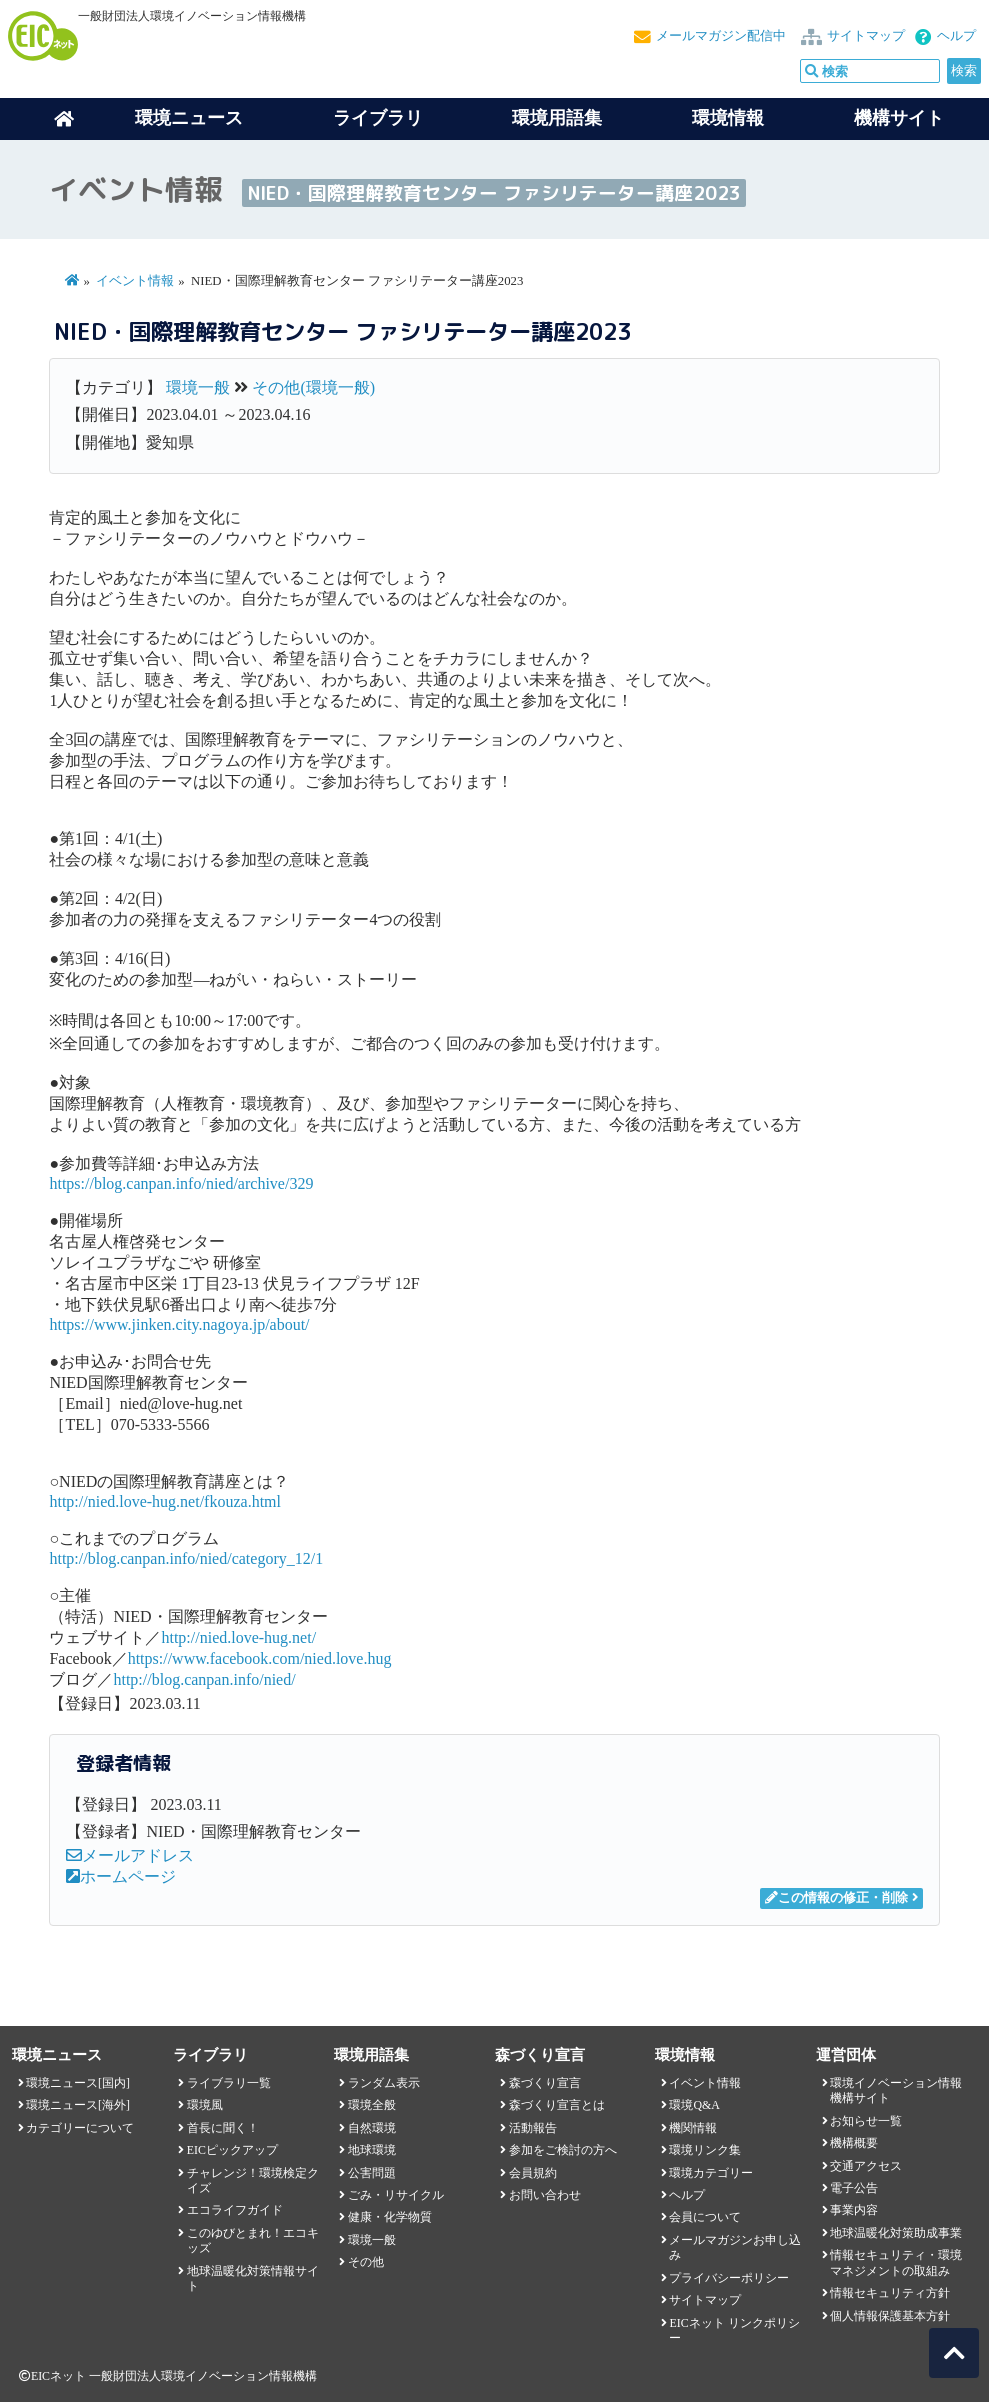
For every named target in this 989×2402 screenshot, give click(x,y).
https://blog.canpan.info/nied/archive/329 (181, 1183)
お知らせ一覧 (866, 2121)
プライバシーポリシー (729, 2278)
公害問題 (372, 2173)
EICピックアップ (232, 2150)
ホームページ (121, 1876)
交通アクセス (866, 2166)
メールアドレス (130, 1855)
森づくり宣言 (545, 2083)
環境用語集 (557, 118)
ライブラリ (378, 118)
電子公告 (854, 2188)
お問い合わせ (545, 2195)
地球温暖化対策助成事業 (896, 2233)
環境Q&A (694, 2105)
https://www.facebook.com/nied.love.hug (260, 1658)
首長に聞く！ (223, 2128)
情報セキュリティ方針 (890, 2293)
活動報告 (533, 2128)
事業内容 (854, 2210)
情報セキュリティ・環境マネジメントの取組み (896, 2262)
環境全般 (372, 2105)
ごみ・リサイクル (396, 2195)
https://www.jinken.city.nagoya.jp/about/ (179, 1324)
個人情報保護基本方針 (890, 2316)
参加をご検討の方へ (563, 2150)
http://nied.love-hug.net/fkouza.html (165, 1501)
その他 (366, 2262)
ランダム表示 (384, 2083)
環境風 (205, 2105)
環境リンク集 (705, 2150)
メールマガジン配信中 (721, 36)
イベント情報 (135, 281)
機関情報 (693, 2128)
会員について (705, 2217)
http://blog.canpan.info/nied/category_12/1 (186, 1558)
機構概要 (854, 2143)
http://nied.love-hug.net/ (238, 1637)
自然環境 (372, 2128)
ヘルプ (956, 36)
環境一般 (198, 387)
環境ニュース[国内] (78, 2083)
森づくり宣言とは (557, 2105)
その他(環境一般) (313, 387)
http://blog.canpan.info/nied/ (204, 1679)
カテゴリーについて (80, 2128)
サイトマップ (866, 36)
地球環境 (372, 2150)
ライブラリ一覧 (229, 2083)
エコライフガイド (235, 2210)
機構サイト (899, 118)
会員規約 (533, 2173)
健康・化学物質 (390, 2217)
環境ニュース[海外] (78, 2105)
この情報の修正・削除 (836, 1898)
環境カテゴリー (711, 2173)
